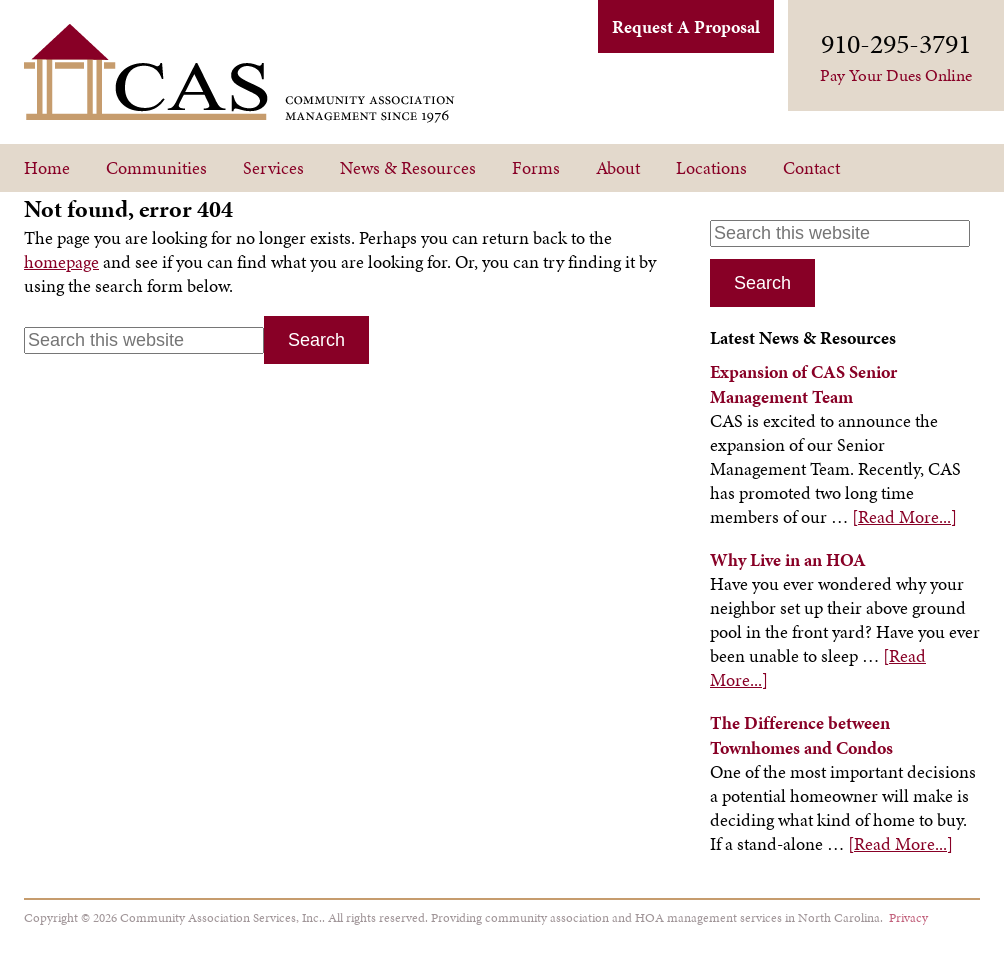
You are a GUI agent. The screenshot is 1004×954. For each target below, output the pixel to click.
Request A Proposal (686, 26)
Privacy (908, 917)
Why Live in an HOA (788, 559)
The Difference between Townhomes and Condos (801, 735)
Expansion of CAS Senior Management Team (803, 384)
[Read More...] (904, 516)
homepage (61, 261)
